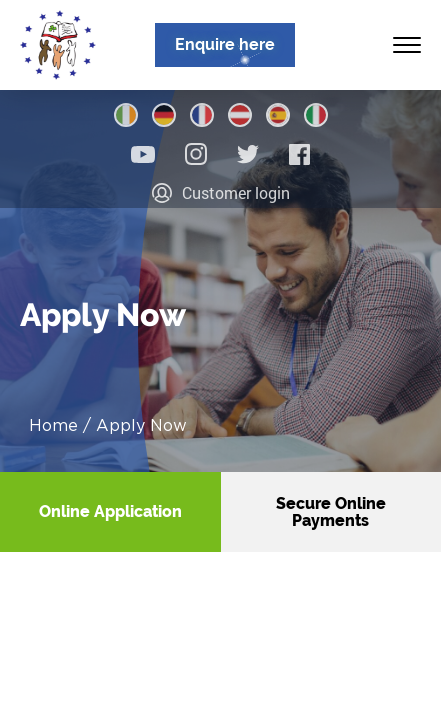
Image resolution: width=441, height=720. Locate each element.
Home (53, 425)
